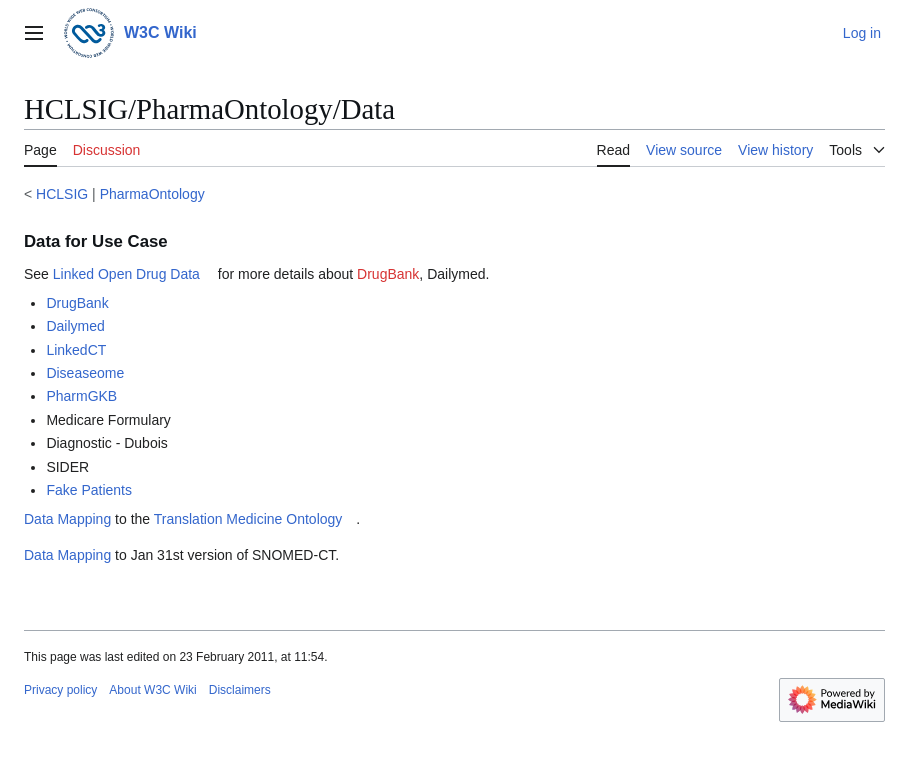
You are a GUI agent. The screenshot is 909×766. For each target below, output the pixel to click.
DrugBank (388, 274)
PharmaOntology (152, 194)
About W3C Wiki (152, 690)
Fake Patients (89, 490)
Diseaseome (85, 373)
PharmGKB (81, 396)
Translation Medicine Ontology (248, 519)
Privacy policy (60, 690)
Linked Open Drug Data (126, 274)
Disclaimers (240, 690)
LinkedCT (76, 350)
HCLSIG (62, 194)
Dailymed (75, 326)
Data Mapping (67, 519)
